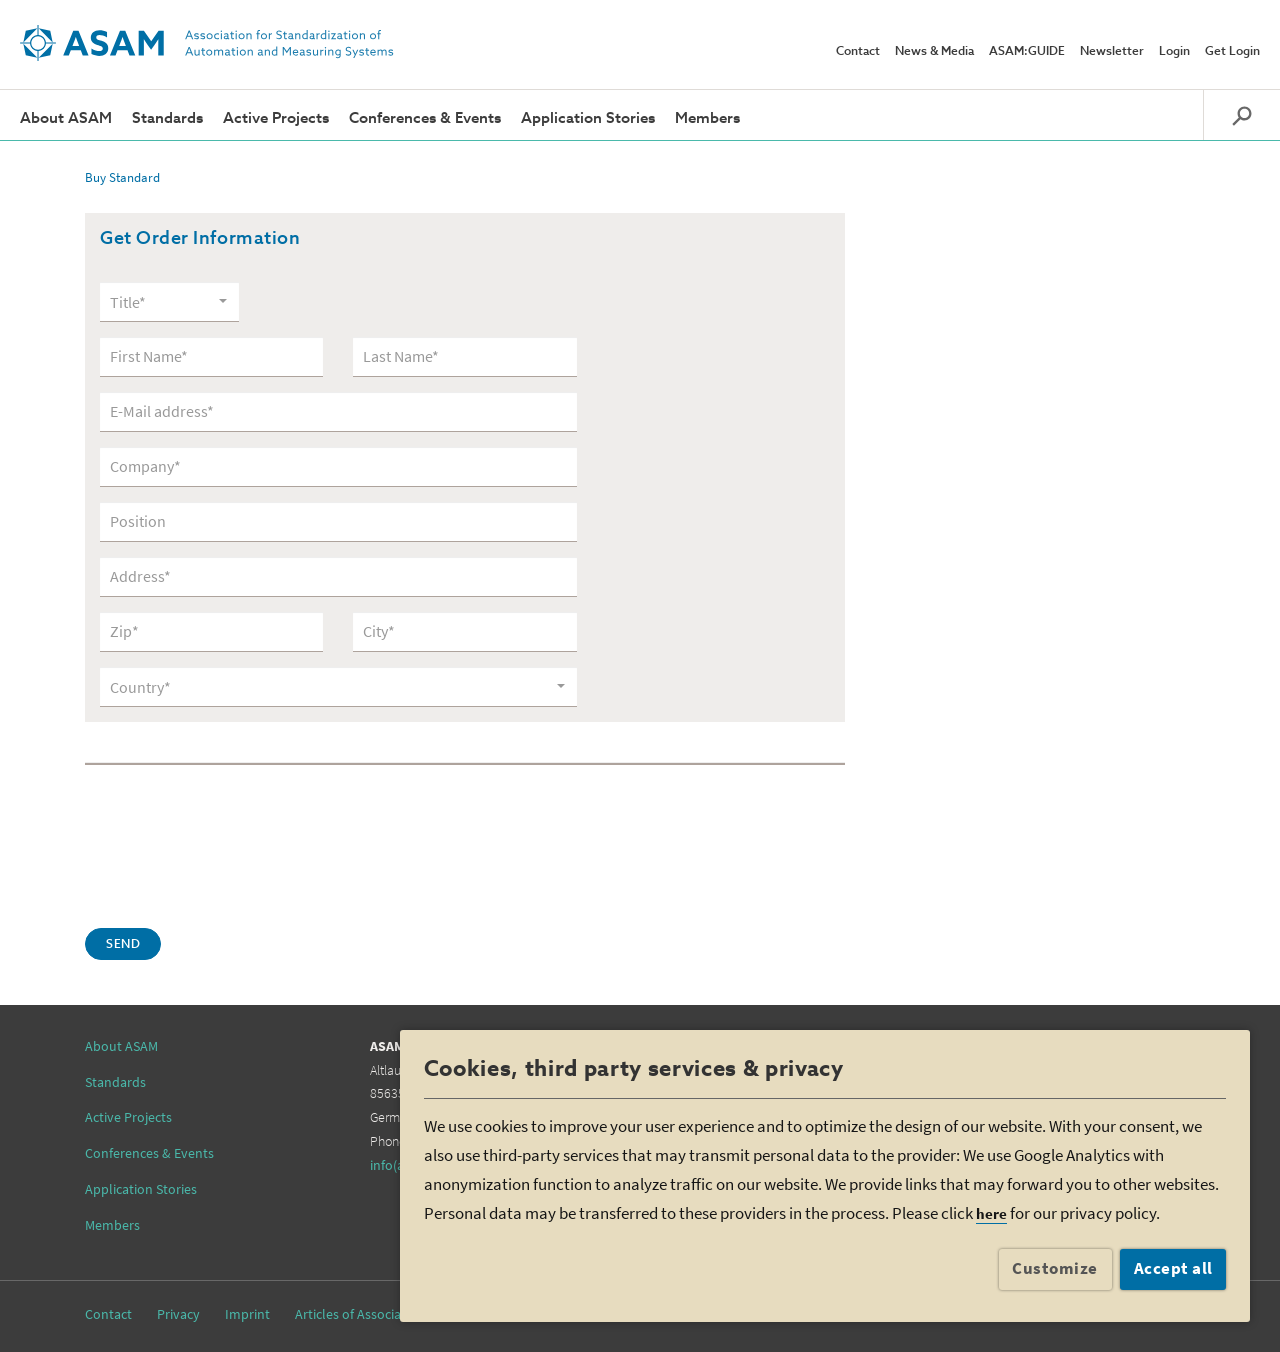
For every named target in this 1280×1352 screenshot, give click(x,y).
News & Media (934, 52)
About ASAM (66, 118)
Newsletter (1112, 52)
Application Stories (588, 118)
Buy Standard (122, 177)
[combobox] (169, 302)
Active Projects (276, 118)
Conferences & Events (425, 118)
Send (123, 945)
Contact (858, 52)
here (991, 1213)
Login (1174, 52)
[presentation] (237, 844)
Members (707, 118)
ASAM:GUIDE (1027, 52)
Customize (1055, 1268)
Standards (167, 118)
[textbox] (162, 302)
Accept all (1173, 1268)
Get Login (1232, 52)
